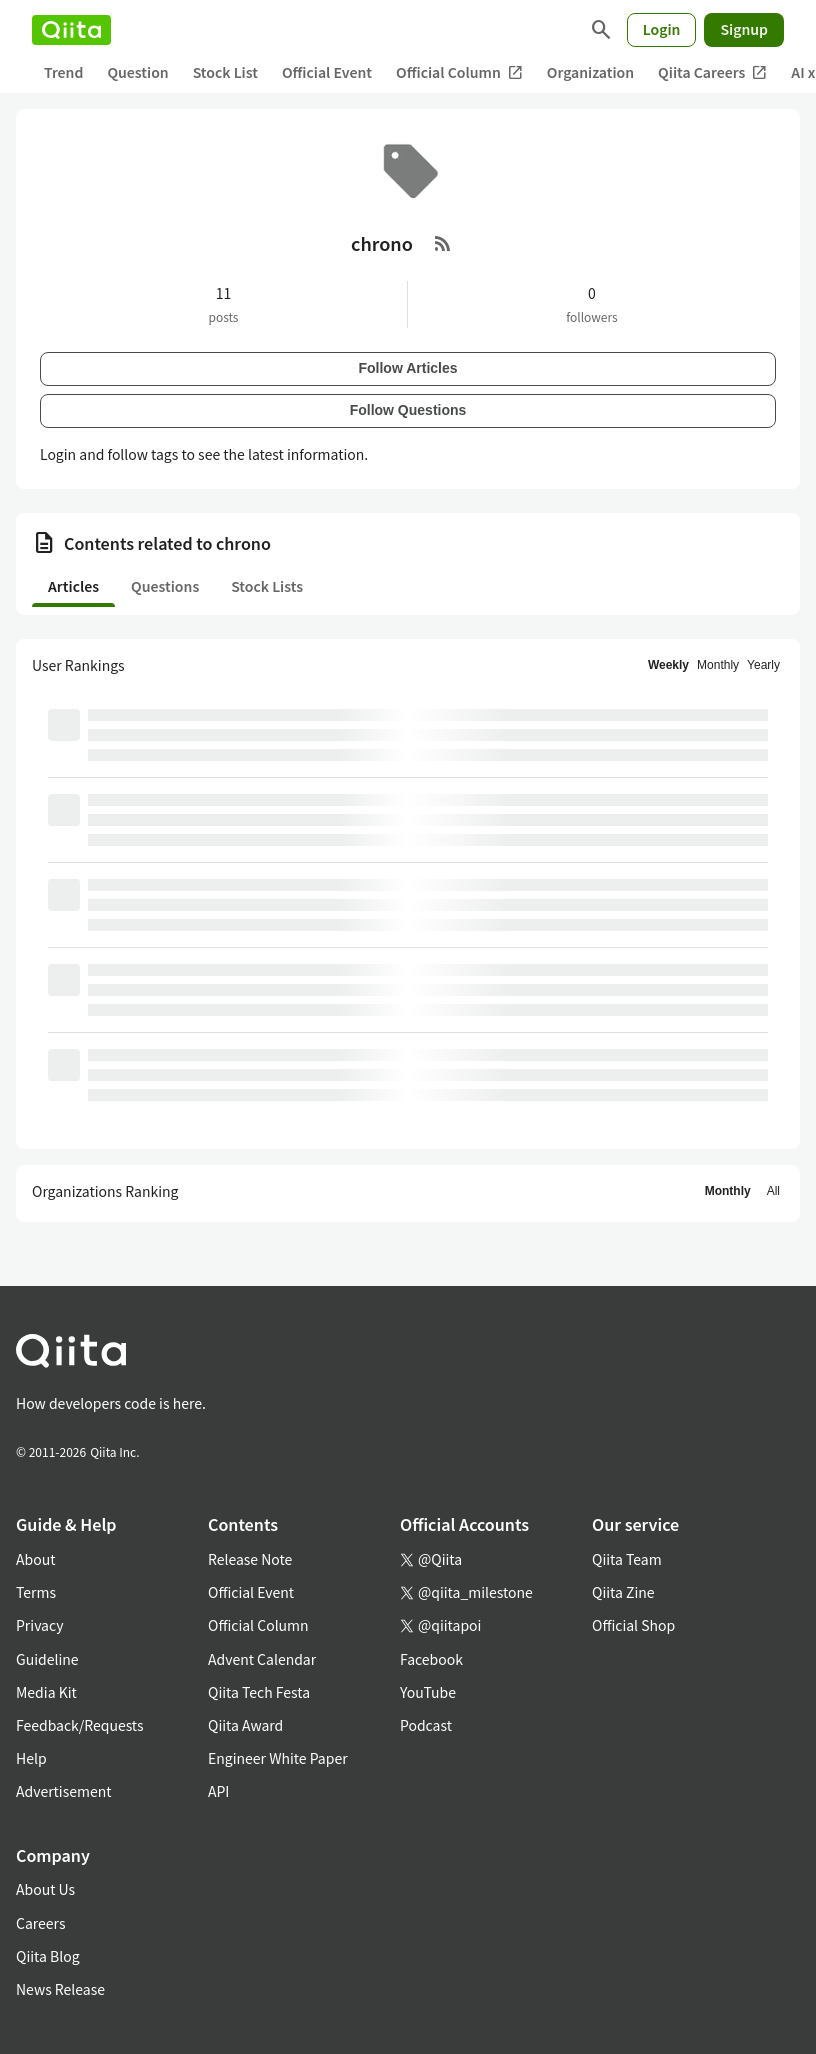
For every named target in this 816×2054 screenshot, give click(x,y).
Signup (744, 29)
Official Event (327, 72)
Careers (40, 1923)
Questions (165, 586)
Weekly (668, 665)
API (218, 1791)
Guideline (47, 1659)
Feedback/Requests (80, 1725)
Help (31, 1758)
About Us (45, 1889)
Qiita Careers (712, 72)
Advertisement (64, 1791)
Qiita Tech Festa (259, 1692)
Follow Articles (407, 368)
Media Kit (46, 1692)
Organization (590, 72)
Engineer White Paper (278, 1758)
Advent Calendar (262, 1659)
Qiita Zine (623, 1592)
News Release (60, 1989)
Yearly (763, 665)
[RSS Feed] (443, 243)
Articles (73, 586)
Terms (36, 1592)
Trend (63, 72)
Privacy (39, 1625)
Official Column (459, 72)
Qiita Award (245, 1725)
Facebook (431, 1659)
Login (662, 29)
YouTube (428, 1692)
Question (137, 72)
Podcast (426, 1725)
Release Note (250, 1559)
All (773, 1191)
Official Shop (633, 1625)
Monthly (718, 665)
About (35, 1559)
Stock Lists (267, 586)
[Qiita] (71, 30)
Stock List (225, 72)
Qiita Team (627, 1559)
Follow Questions (408, 410)
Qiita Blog (48, 1956)
